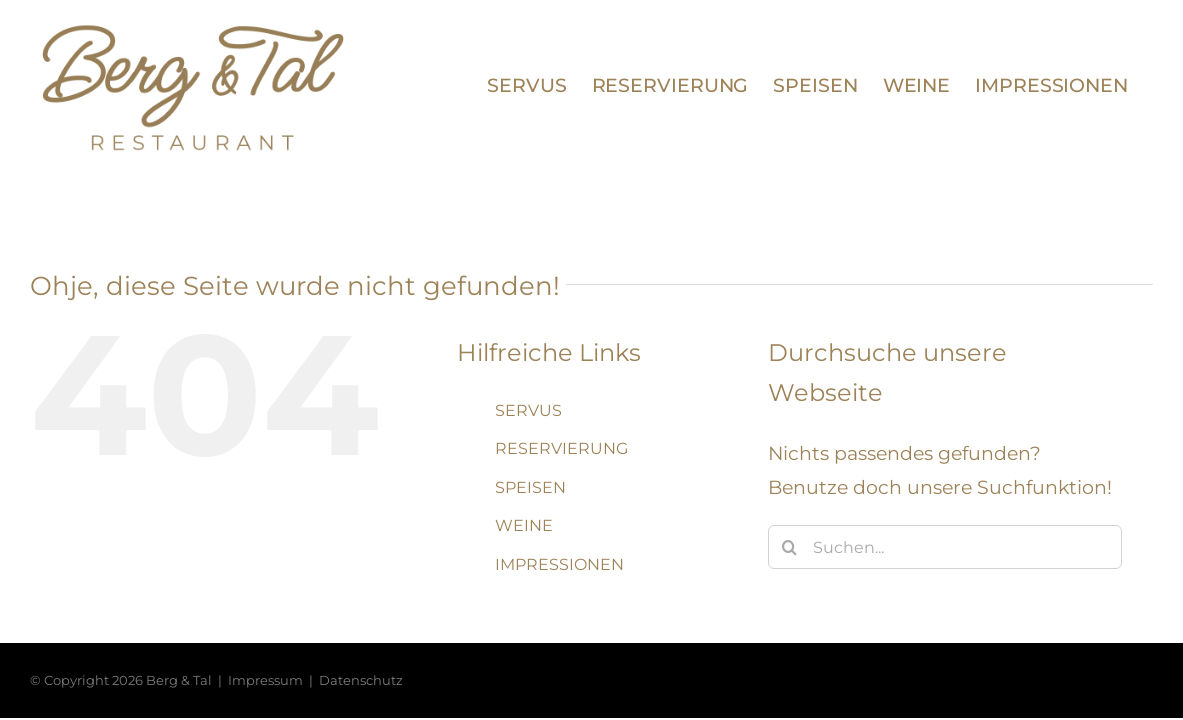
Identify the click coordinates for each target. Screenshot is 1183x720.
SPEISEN (530, 487)
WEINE (524, 525)
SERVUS (528, 410)
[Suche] (790, 547)
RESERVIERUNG (561, 448)
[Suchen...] (945, 547)
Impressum (265, 680)
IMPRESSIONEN (559, 564)
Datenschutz (361, 680)
